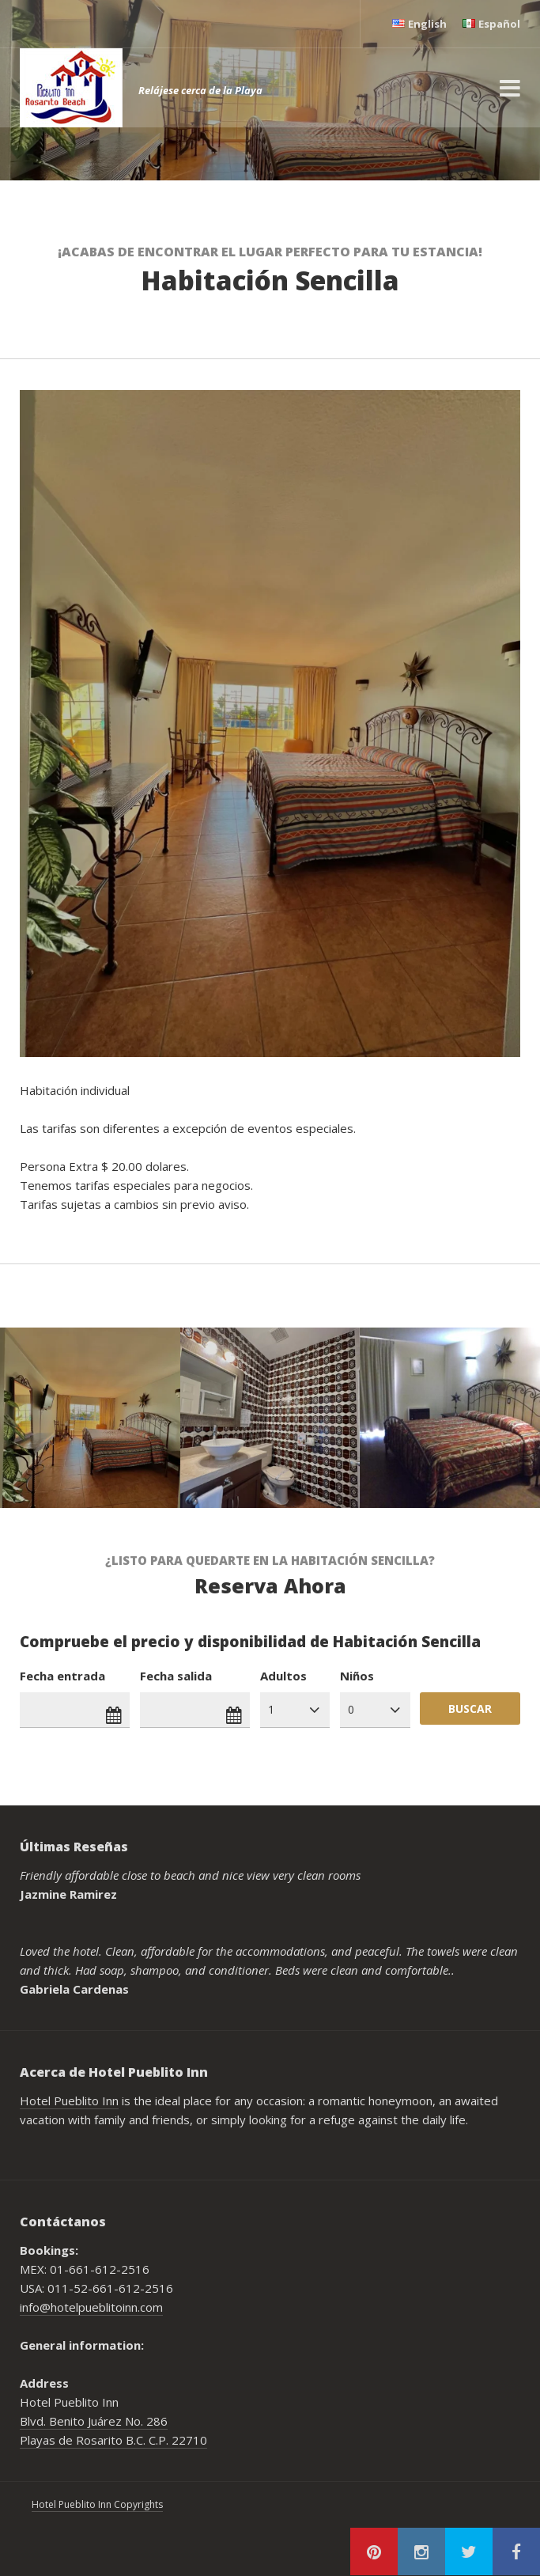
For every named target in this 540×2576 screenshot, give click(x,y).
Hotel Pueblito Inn (69, 2100)
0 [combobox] (351, 1709)
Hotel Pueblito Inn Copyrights (97, 2504)
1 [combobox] (271, 1709)
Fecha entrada (62, 1676)
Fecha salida (176, 1676)
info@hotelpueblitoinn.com (91, 2307)
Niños (357, 1676)
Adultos (283, 1676)
